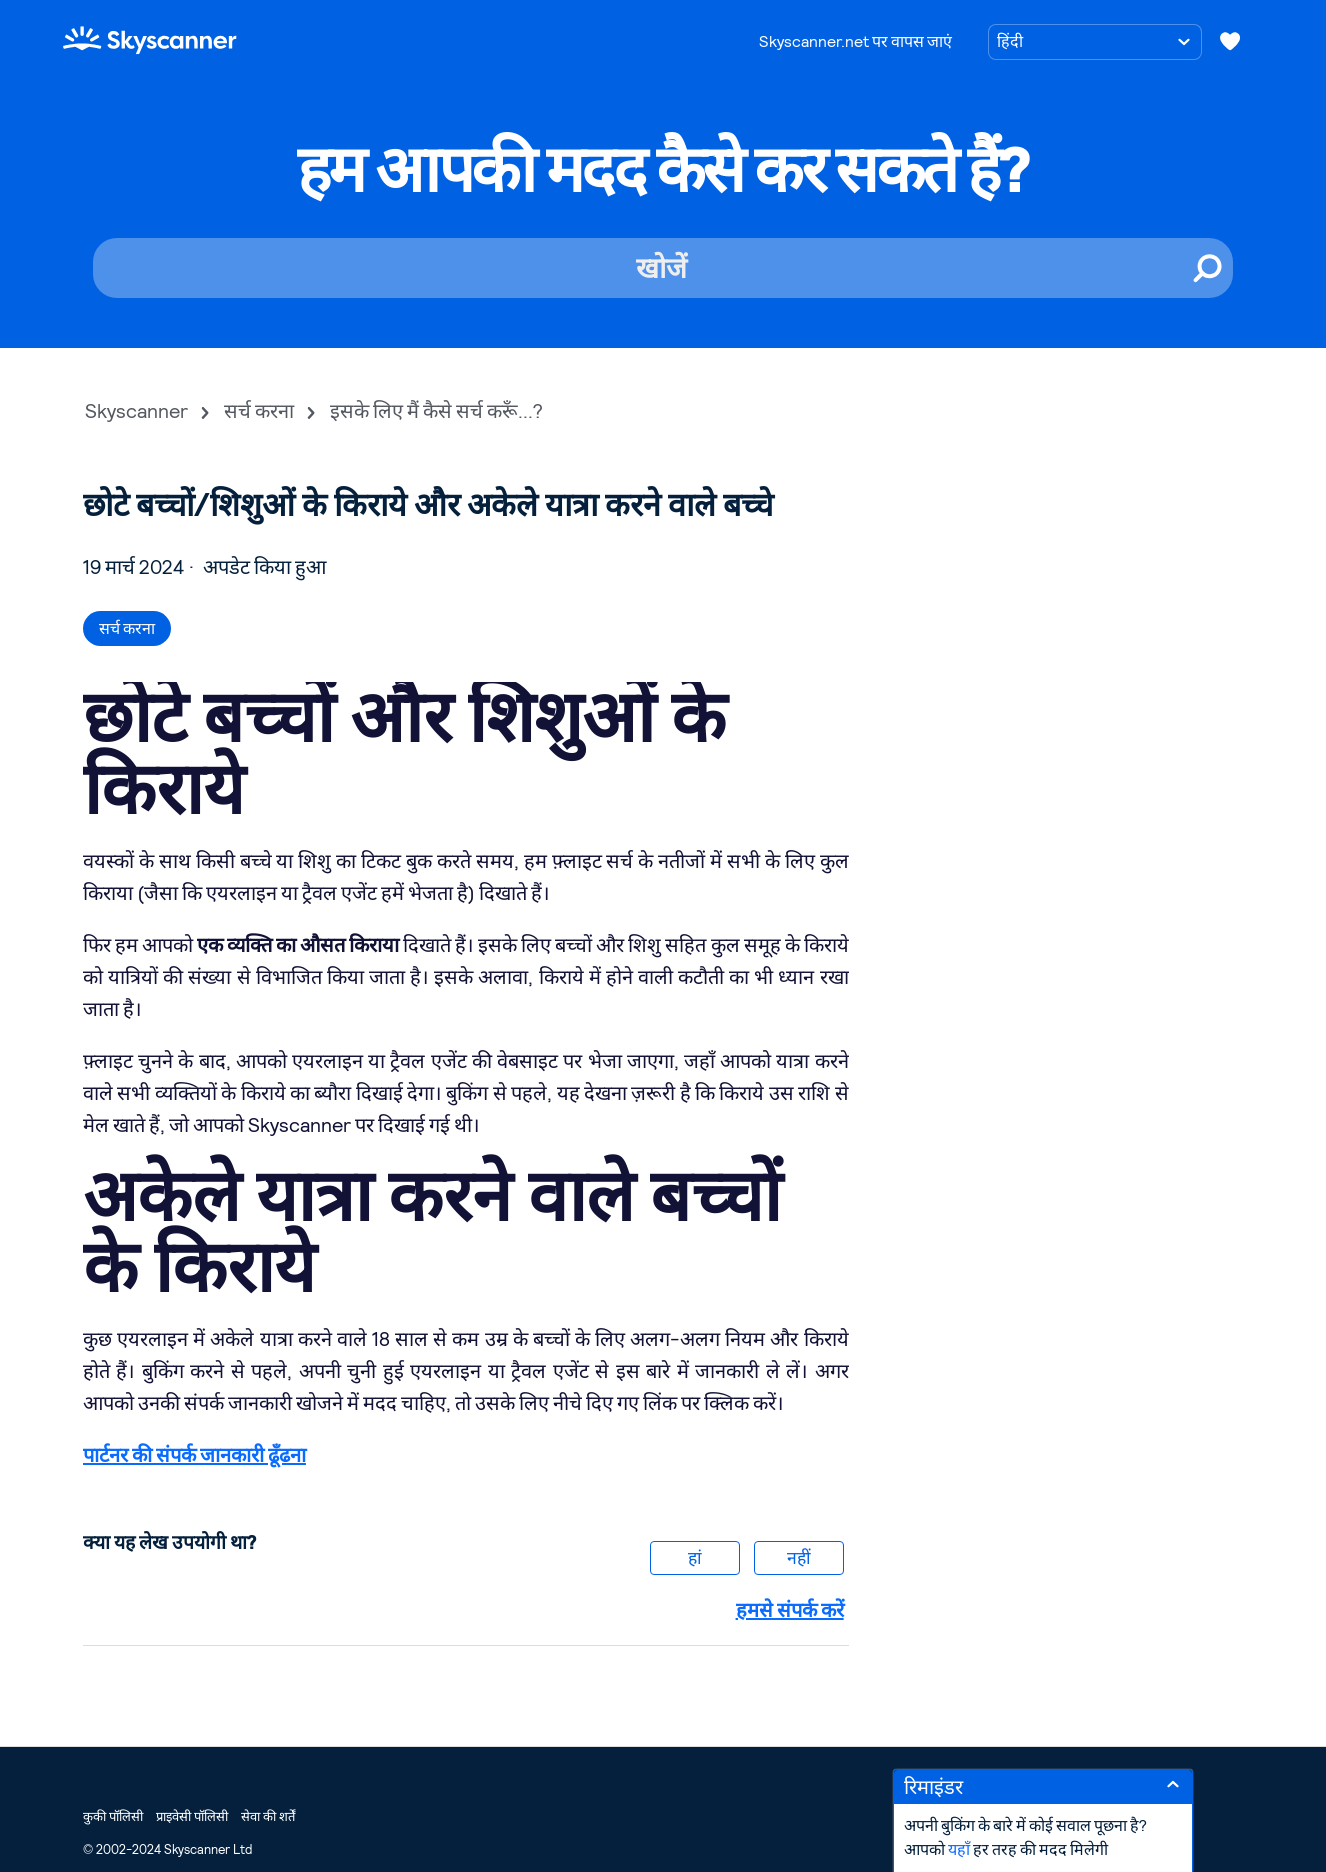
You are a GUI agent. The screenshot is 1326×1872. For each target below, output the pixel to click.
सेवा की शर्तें (268, 1816)
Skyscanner (136, 411)
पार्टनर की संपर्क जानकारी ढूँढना (194, 1455)
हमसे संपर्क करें (790, 1610)
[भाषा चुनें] (1095, 42)
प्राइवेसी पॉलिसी (192, 1816)
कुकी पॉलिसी (113, 1816)
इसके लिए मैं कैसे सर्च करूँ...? (436, 411)
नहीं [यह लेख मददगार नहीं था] (799, 1557)
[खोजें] (663, 268)
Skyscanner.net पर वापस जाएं (855, 41)
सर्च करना (259, 411)
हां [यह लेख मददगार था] (695, 1557)
